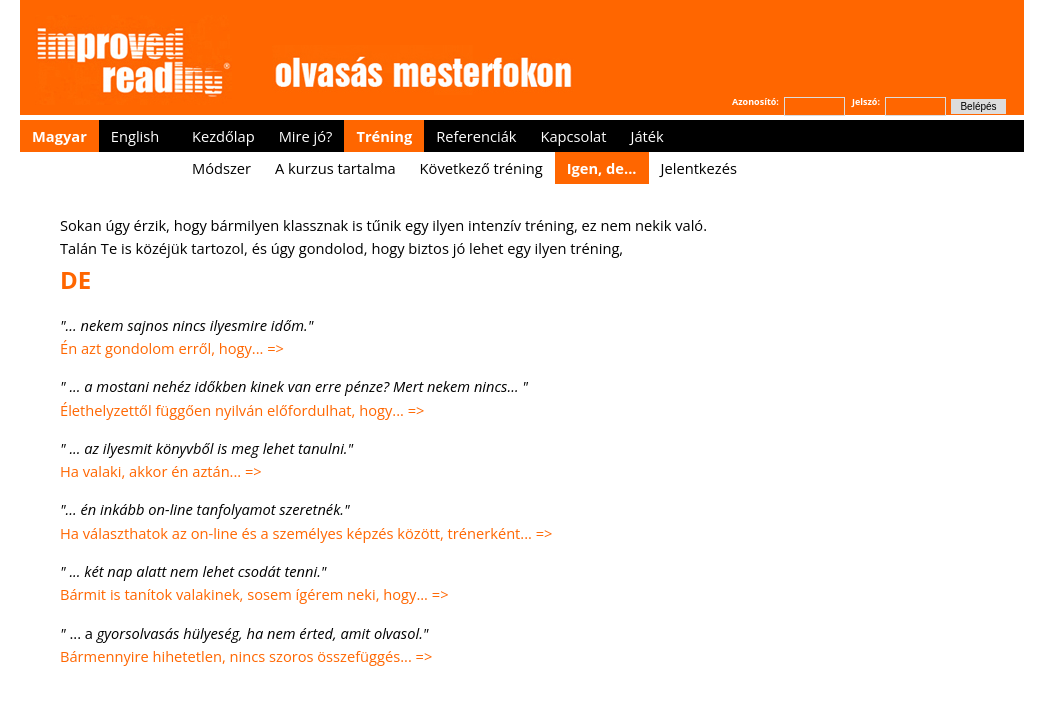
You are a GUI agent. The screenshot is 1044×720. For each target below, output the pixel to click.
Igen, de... (602, 168)
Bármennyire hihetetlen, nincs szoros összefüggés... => (248, 656)
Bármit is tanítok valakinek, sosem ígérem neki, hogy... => (256, 594)
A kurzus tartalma (335, 168)
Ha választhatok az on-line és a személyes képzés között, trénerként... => (308, 533)
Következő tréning (481, 168)
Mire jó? (306, 136)
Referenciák (476, 136)
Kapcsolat (573, 136)
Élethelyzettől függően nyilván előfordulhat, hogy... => (242, 410)
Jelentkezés (699, 168)
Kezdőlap (223, 136)
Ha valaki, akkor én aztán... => (163, 471)
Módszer (221, 168)
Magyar (59, 136)
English (135, 136)
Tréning (384, 136)
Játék (646, 136)
